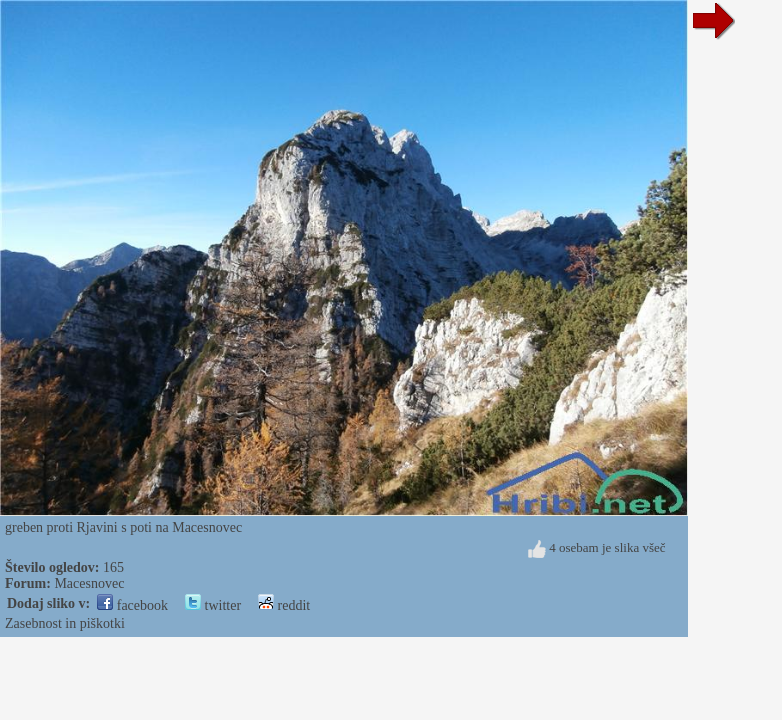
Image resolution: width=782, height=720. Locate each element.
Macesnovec (89, 583)
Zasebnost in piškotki (65, 623)
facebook (132, 605)
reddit (284, 605)
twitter (213, 605)
